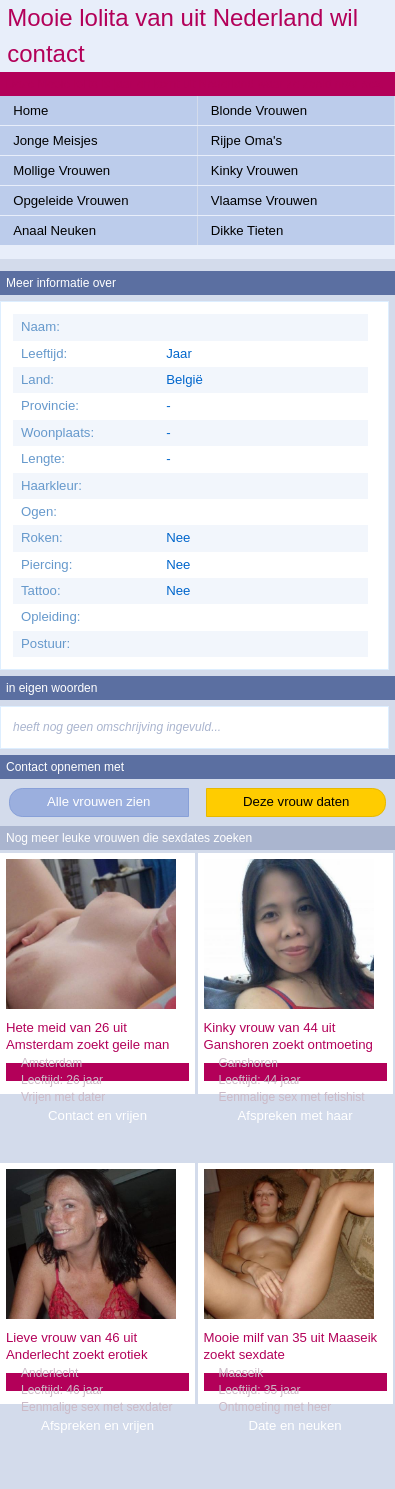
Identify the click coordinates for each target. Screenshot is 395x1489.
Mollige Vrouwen (61, 170)
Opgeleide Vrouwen (70, 200)
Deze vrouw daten (296, 801)
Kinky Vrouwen (254, 170)
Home (30, 110)
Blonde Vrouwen (259, 110)
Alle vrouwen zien (98, 801)
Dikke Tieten (247, 230)
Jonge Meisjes (55, 140)
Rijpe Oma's (246, 140)
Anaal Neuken (54, 230)
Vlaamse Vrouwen (264, 200)
